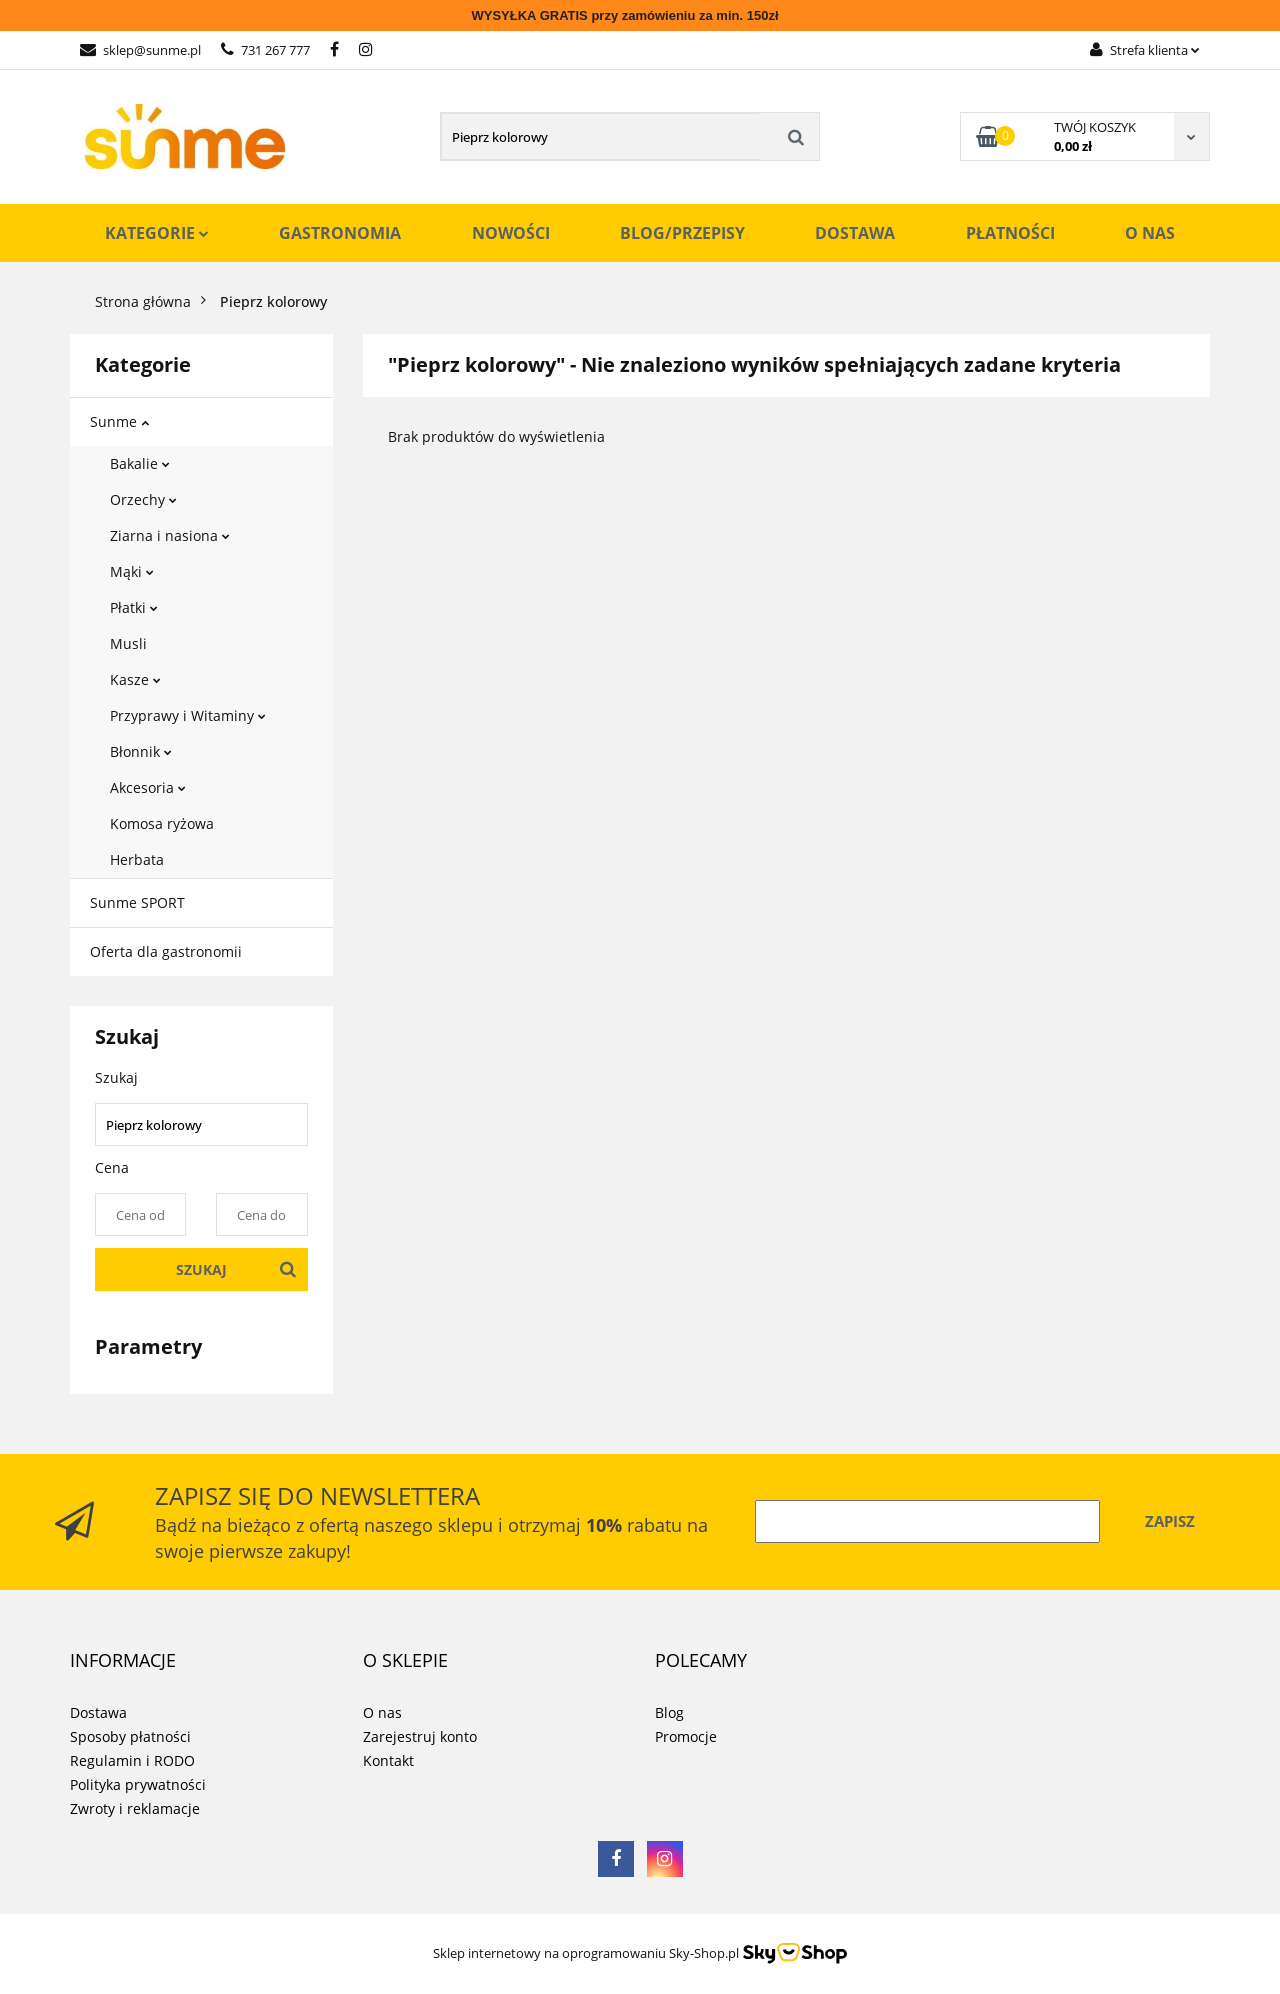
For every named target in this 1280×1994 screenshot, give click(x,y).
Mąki (132, 571)
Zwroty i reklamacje (135, 1808)
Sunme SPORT (137, 902)
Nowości (511, 233)
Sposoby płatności (130, 1736)
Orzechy (143, 499)
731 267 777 (265, 50)
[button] (123, 1661)
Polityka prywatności (138, 1784)
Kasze (135, 679)
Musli (128, 643)
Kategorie (157, 233)
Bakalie (140, 463)
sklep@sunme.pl (140, 50)
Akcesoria (148, 787)
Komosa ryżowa (162, 823)
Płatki (134, 607)
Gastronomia (340, 233)
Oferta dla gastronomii (166, 951)
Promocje (686, 1736)
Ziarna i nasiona (170, 535)
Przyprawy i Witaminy (188, 715)
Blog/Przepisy (682, 233)
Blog (669, 1712)
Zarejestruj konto (420, 1736)
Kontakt (388, 1760)
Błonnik (141, 751)
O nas (1150, 233)
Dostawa (855, 233)
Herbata (137, 859)
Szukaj (201, 1269)
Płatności (1010, 233)
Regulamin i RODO (132, 1760)
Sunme (119, 421)
